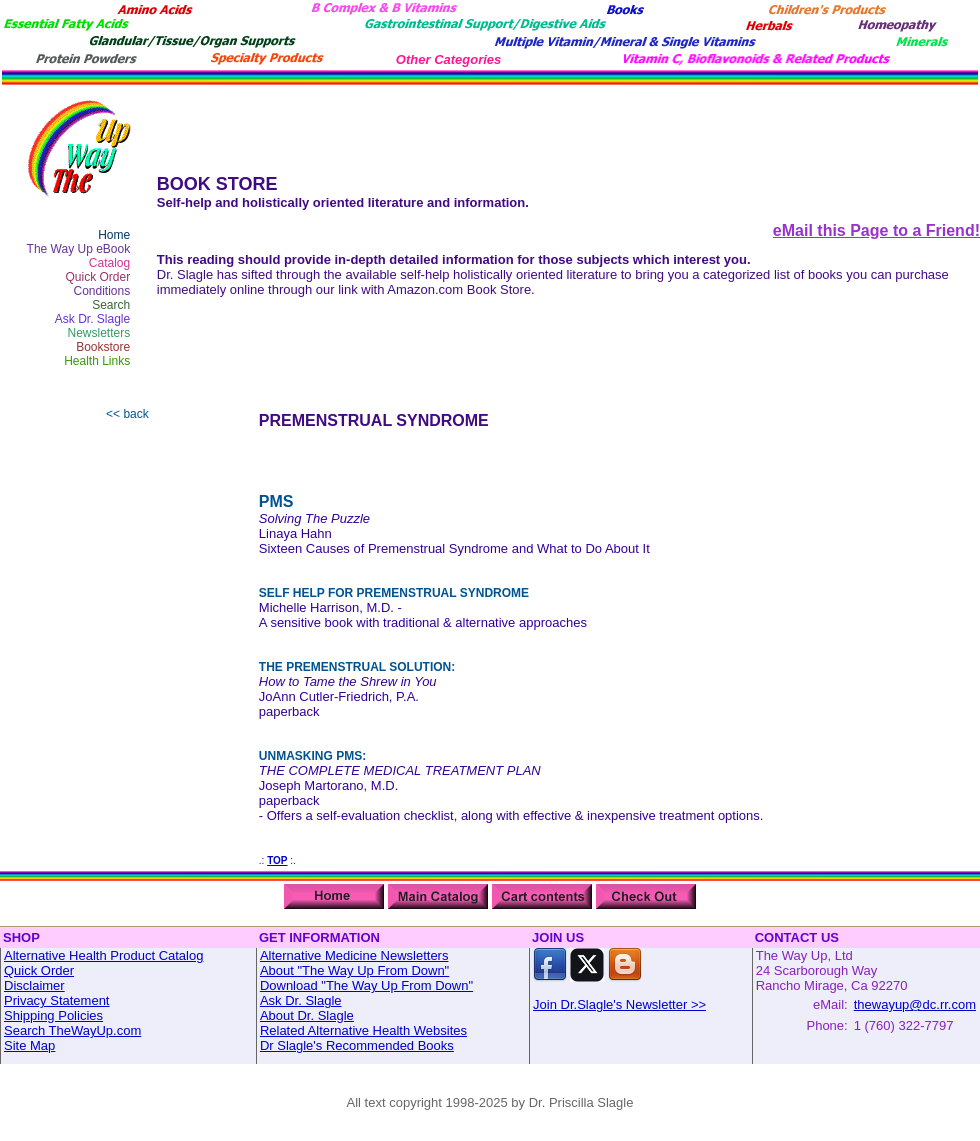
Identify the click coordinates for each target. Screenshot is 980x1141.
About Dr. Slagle (307, 1015)
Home (114, 235)
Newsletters (99, 333)
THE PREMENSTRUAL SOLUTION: (357, 667)
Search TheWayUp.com (72, 1030)
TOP (277, 860)
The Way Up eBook (79, 249)
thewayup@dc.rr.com (915, 1004)
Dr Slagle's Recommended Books (357, 1045)
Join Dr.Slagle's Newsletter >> (619, 1004)
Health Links (97, 361)
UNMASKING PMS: (312, 756)
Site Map (29, 1045)
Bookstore (103, 347)
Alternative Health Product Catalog (103, 955)
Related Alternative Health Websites (363, 1030)
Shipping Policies (53, 1015)
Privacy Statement (57, 1000)
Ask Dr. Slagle (92, 319)
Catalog (109, 263)
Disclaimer (34, 985)
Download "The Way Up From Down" (366, 985)
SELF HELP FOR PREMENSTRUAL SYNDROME (394, 593)
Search (111, 305)
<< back (127, 414)
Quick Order (98, 277)
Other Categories (448, 59)
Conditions (102, 291)
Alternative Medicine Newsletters (354, 955)
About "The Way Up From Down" (354, 970)
